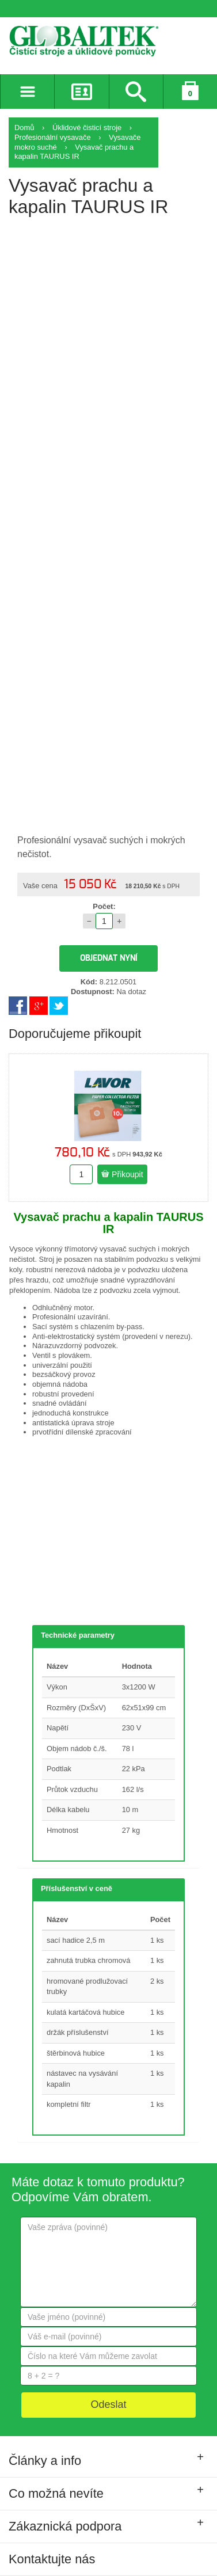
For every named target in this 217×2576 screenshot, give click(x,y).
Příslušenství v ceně (76, 1888)
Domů (24, 127)
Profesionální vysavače (52, 137)
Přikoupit (122, 1174)
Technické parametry (78, 1635)
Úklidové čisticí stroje (86, 127)
